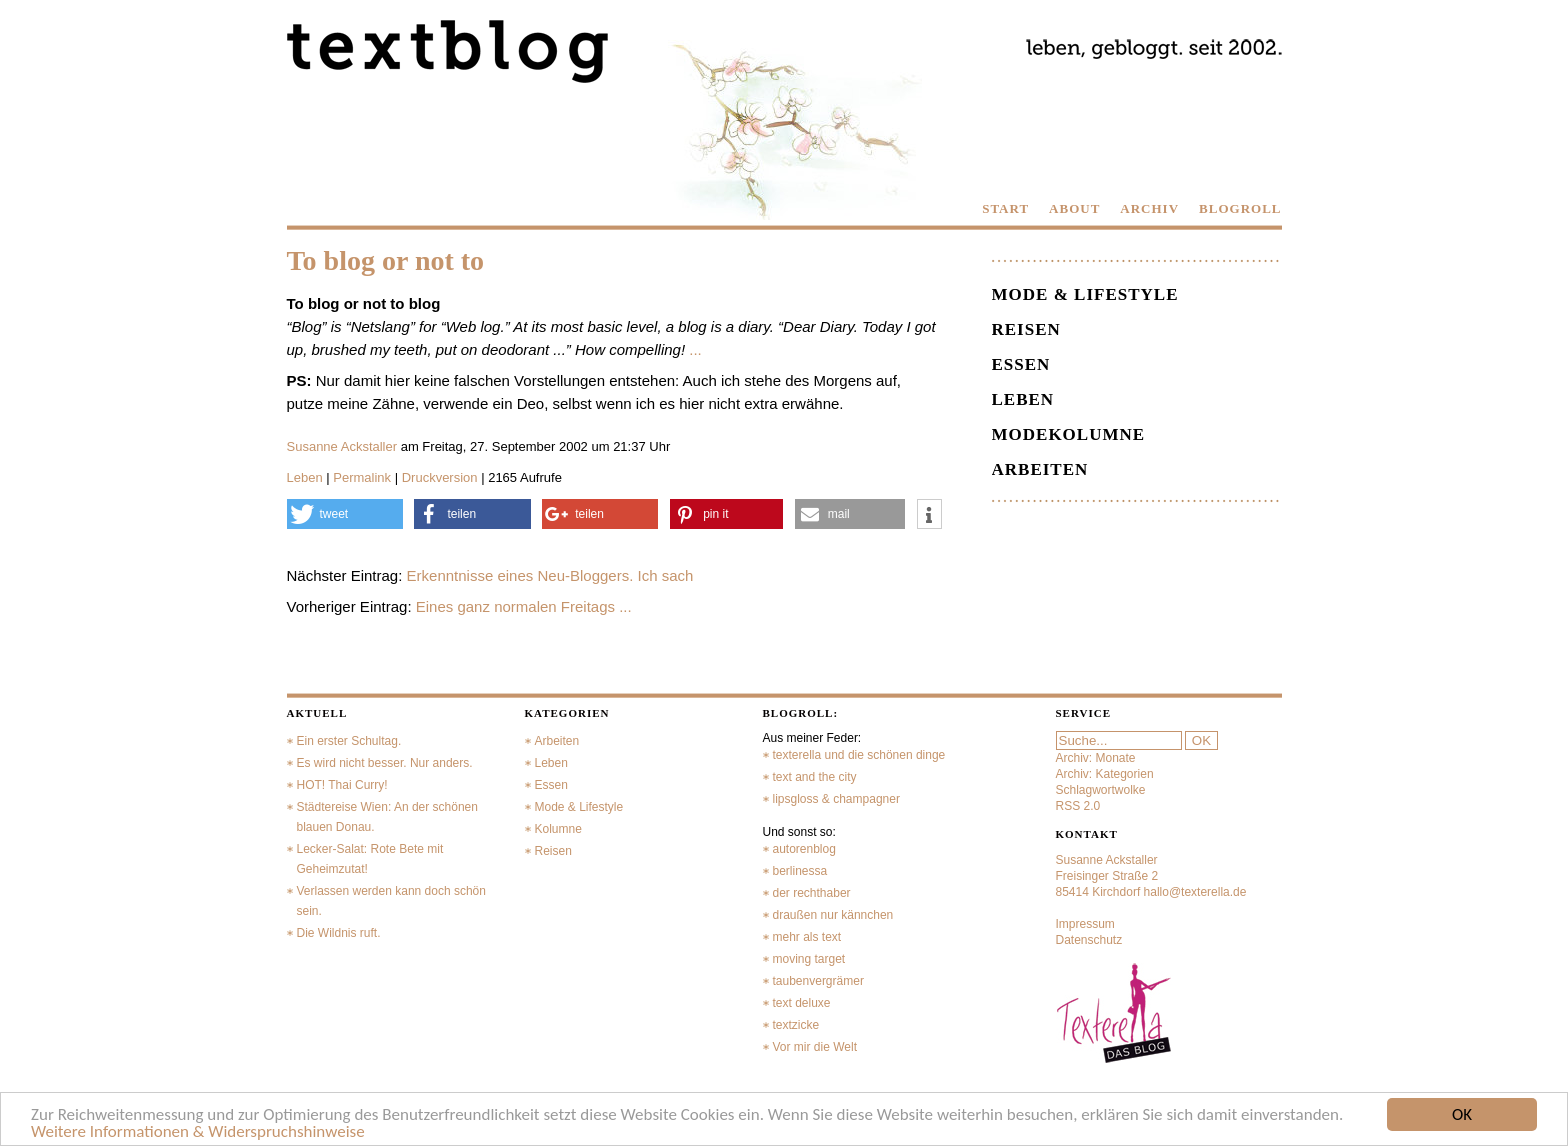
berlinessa (800, 871)
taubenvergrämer (818, 981)
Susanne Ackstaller (342, 446)
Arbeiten (1040, 469)
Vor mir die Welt (815, 1047)
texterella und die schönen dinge (859, 755)
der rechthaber (812, 893)
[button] (345, 514)
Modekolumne (1069, 434)
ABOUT (1074, 208)
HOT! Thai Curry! (342, 785)
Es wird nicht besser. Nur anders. (385, 763)
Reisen (1026, 329)
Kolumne (558, 829)
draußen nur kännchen (833, 915)
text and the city (815, 777)
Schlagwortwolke (1101, 790)
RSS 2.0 (1078, 806)
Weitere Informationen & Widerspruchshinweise (198, 1132)
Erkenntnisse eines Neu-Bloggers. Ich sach (550, 575)
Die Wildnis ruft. (339, 933)
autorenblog (804, 849)
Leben (305, 477)
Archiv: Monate (1096, 758)
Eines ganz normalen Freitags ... (524, 606)
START (1005, 208)
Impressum (1085, 924)
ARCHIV (1149, 208)
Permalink (362, 477)
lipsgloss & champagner (836, 799)
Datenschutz (1089, 940)
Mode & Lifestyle (1085, 294)
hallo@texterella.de (1195, 892)
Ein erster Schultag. (349, 741)
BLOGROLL (1240, 208)
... (695, 349)
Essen (1021, 364)
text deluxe (802, 1003)
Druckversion (440, 477)
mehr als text (807, 937)
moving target (809, 959)
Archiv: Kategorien (1105, 774)
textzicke (796, 1025)
